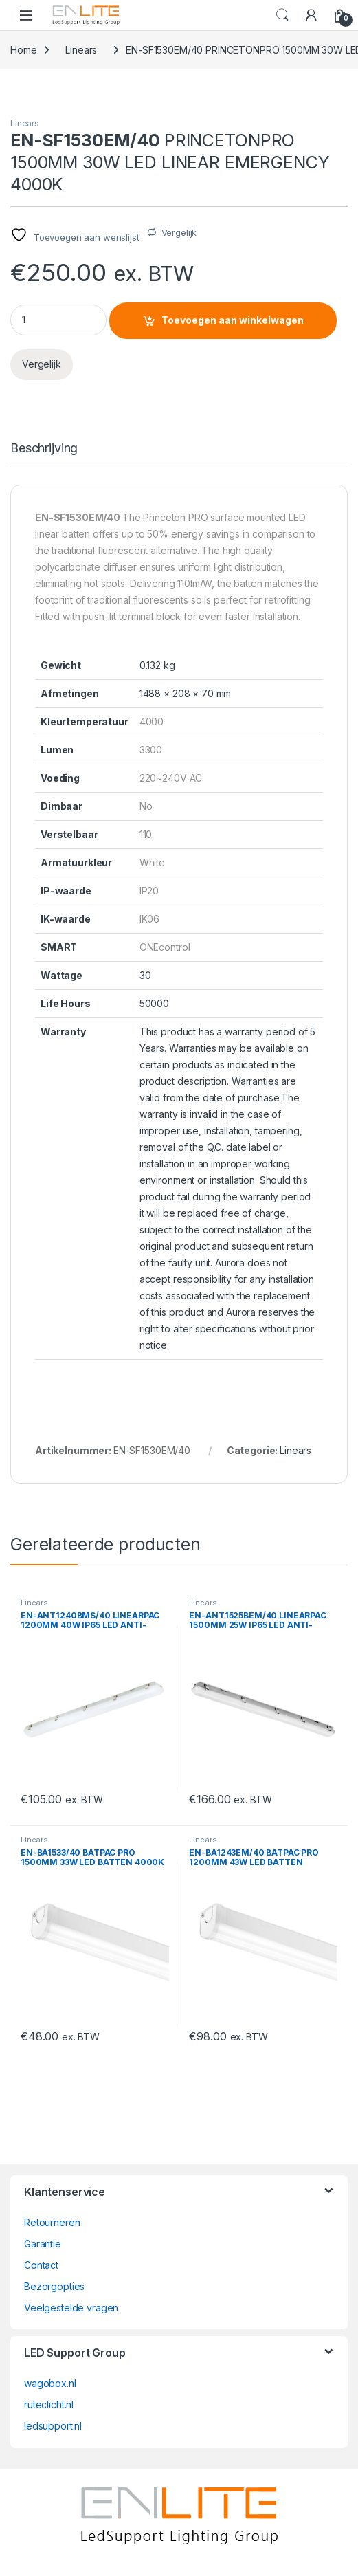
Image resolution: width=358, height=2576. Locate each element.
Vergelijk (179, 232)
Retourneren (52, 2222)
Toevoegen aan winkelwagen (232, 320)
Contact (41, 2265)
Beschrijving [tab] (44, 448)
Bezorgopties (54, 2286)
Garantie (42, 2243)
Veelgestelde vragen (71, 2307)
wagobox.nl (50, 2383)
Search (282, 15)
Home (23, 50)
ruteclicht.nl (49, 2404)
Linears (81, 50)
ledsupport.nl (53, 2426)
